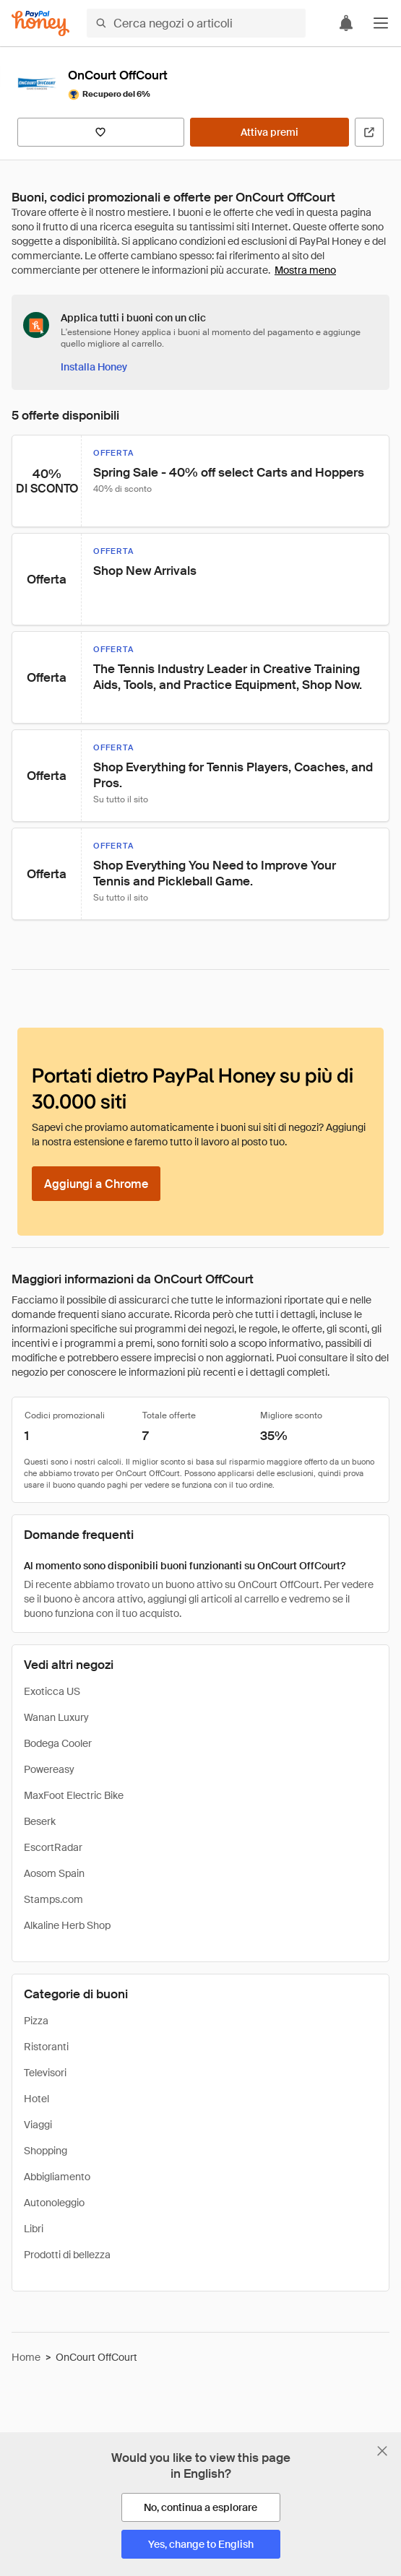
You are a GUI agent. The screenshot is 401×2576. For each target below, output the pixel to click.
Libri (33, 2228)
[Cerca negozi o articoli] (196, 23)
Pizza (36, 2020)
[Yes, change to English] (200, 2544)
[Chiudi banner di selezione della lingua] (382, 2451)
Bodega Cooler (58, 1743)
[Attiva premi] (269, 132)
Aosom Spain (54, 1873)
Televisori (45, 2072)
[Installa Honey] (94, 367)
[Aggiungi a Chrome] (96, 1183)
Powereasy (49, 1769)
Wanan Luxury (56, 1717)
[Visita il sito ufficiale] (369, 132)
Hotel (36, 2098)
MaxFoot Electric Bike (74, 1795)
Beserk (40, 1821)
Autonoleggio (54, 2202)
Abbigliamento (57, 2176)
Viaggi (38, 2124)
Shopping (45, 2150)
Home (26, 2357)
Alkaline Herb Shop (67, 1925)
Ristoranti (46, 2046)
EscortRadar (53, 1847)
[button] (380, 23)
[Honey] (40, 23)
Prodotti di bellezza (67, 2254)
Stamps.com (53, 1899)
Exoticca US (52, 1691)
